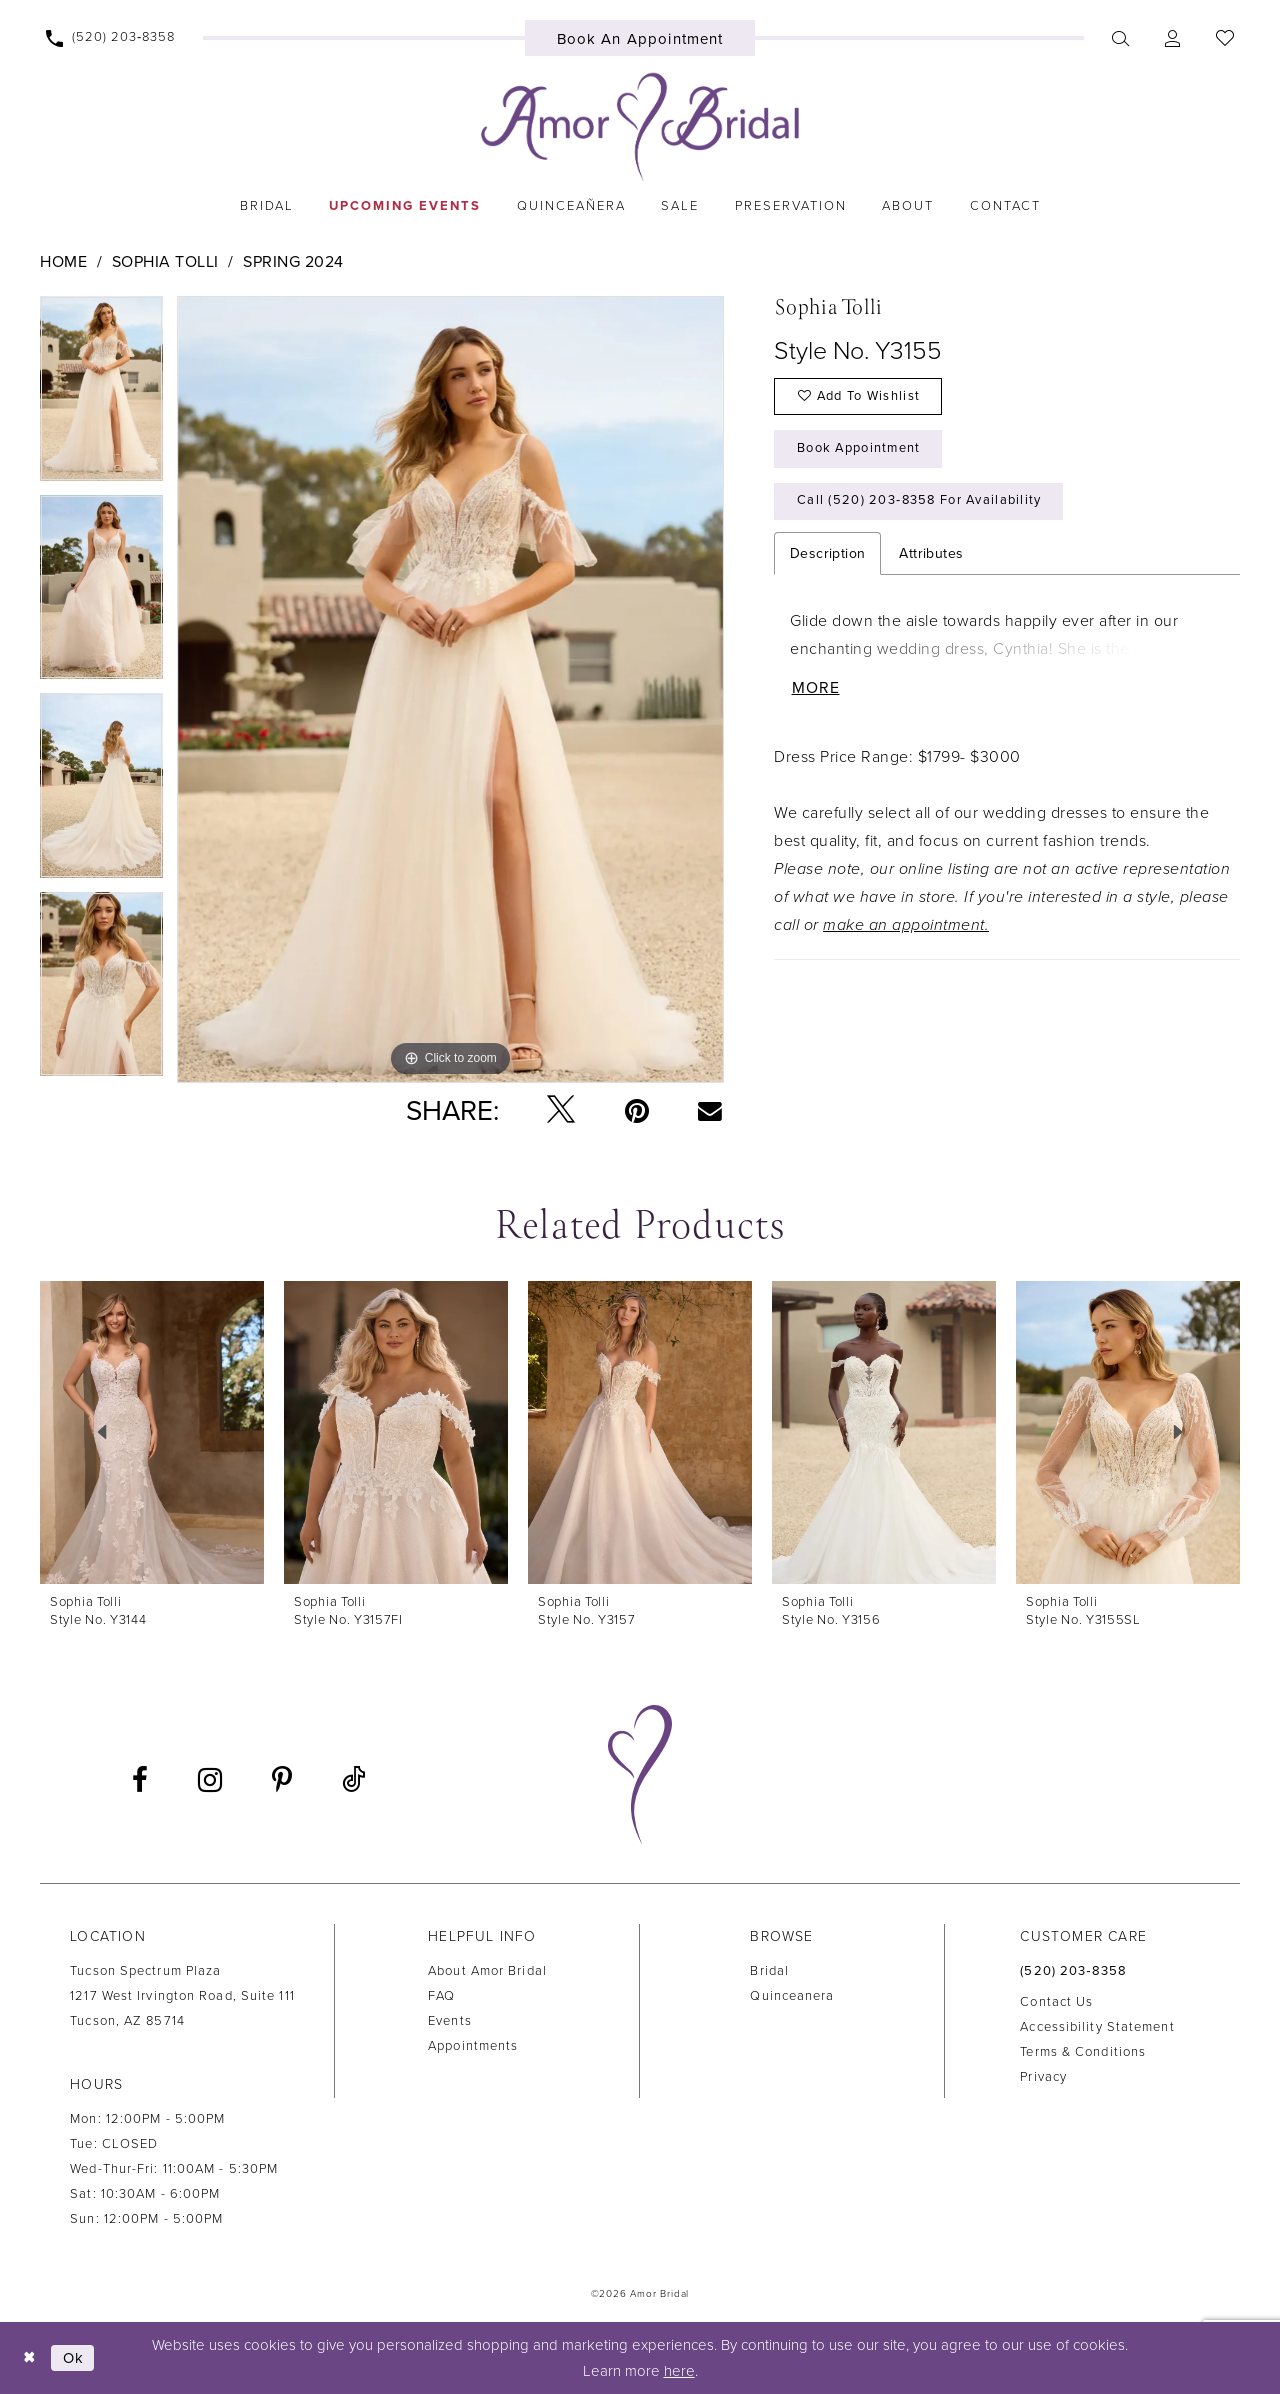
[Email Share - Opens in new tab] (710, 1110)
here (679, 2371)
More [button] (816, 691)
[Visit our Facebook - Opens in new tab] (140, 1780)
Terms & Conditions (1083, 2052)
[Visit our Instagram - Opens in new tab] (210, 1780)
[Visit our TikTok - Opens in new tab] (353, 1780)
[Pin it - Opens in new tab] (637, 1111)
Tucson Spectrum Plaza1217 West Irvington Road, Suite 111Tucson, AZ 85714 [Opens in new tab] (182, 1996)
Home (63, 262)
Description (827, 555)
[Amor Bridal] (640, 127)
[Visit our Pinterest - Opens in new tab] (282, 1780)
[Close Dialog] (30, 2357)
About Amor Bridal (487, 1971)
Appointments (473, 2046)
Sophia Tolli (165, 262)
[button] (1172, 38)
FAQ (441, 1996)
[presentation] (152, 1432)
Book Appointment (860, 450)
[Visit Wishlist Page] (1224, 38)
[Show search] (1120, 38)
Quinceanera (792, 1996)
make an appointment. (906, 927)
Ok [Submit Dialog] (74, 2358)
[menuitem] (111, 38)
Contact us (1056, 2002)
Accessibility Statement (1097, 2027)
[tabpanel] (101, 395)
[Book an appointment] (640, 38)
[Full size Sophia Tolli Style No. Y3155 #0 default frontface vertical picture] (450, 689)
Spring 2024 (293, 262)
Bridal (769, 1971)
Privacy (1043, 2077)
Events (450, 2021)
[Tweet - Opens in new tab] (561, 1110)
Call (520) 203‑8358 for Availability (921, 503)
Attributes (931, 555)
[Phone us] (111, 38)
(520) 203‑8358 (1073, 1971)
